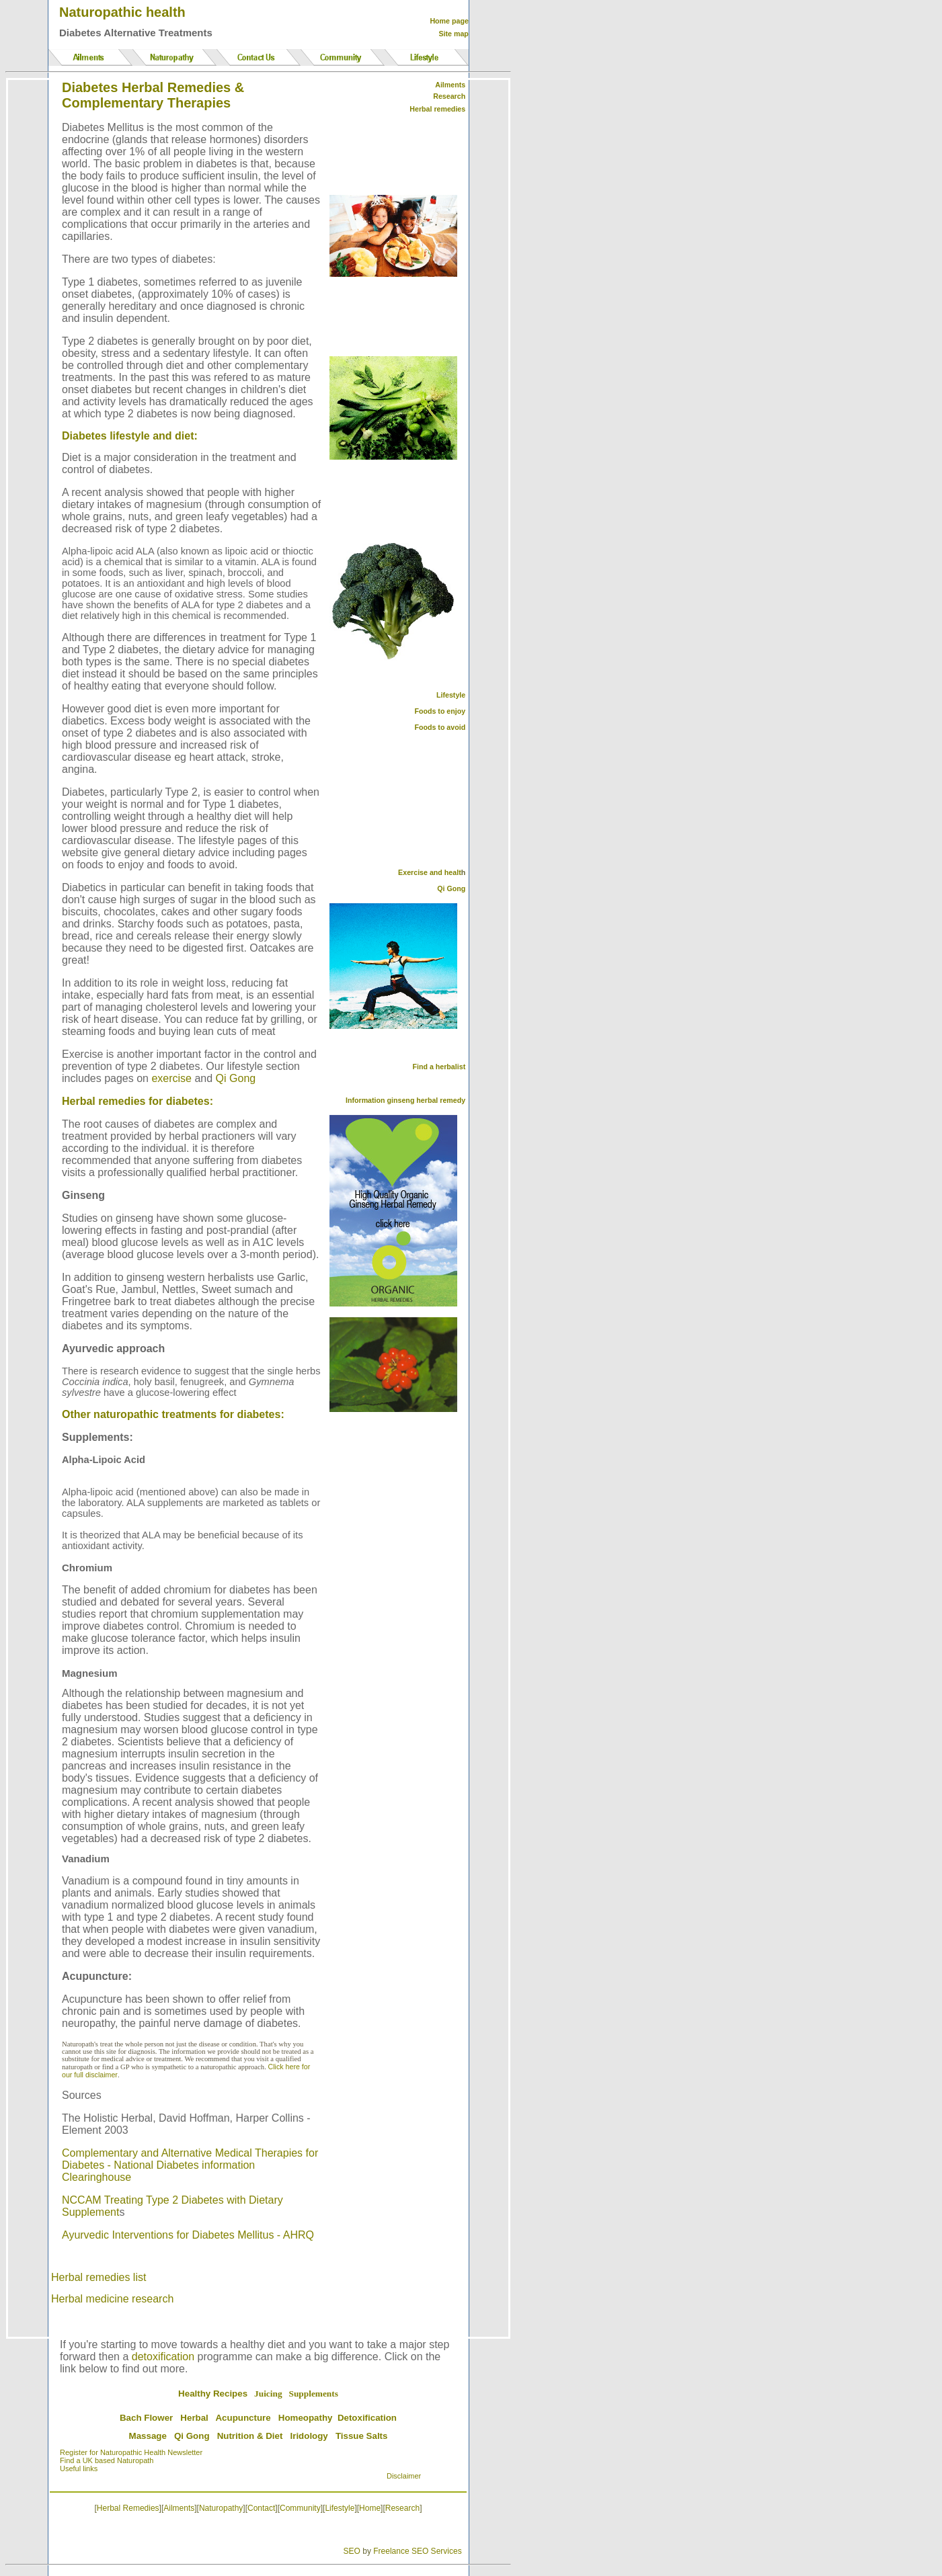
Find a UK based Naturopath (106, 2460)
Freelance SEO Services (417, 2551)
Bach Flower (146, 2418)
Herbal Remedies (128, 2508)
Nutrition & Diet (250, 2436)
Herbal (194, 2418)
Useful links (78, 2468)
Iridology (309, 2436)
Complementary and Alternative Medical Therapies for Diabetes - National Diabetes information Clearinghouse (190, 2165)
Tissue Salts (362, 2436)
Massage (148, 2436)
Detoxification (367, 2418)
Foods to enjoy (439, 711)
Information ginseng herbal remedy (405, 1100)
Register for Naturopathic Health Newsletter (131, 2452)
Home (370, 2508)
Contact (261, 2508)
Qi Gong (236, 1078)
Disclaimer (404, 2476)
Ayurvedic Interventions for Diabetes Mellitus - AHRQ (188, 2235)
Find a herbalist (438, 1067)
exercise (171, 1078)
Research (402, 2508)
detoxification (163, 2356)
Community (300, 2508)
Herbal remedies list (98, 2277)
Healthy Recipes (212, 2393)
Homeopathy (305, 2418)
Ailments (178, 2508)
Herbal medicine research (112, 2298)
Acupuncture (242, 2418)
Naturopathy (221, 2508)
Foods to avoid (439, 727)
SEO (352, 2551)
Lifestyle (450, 695)
